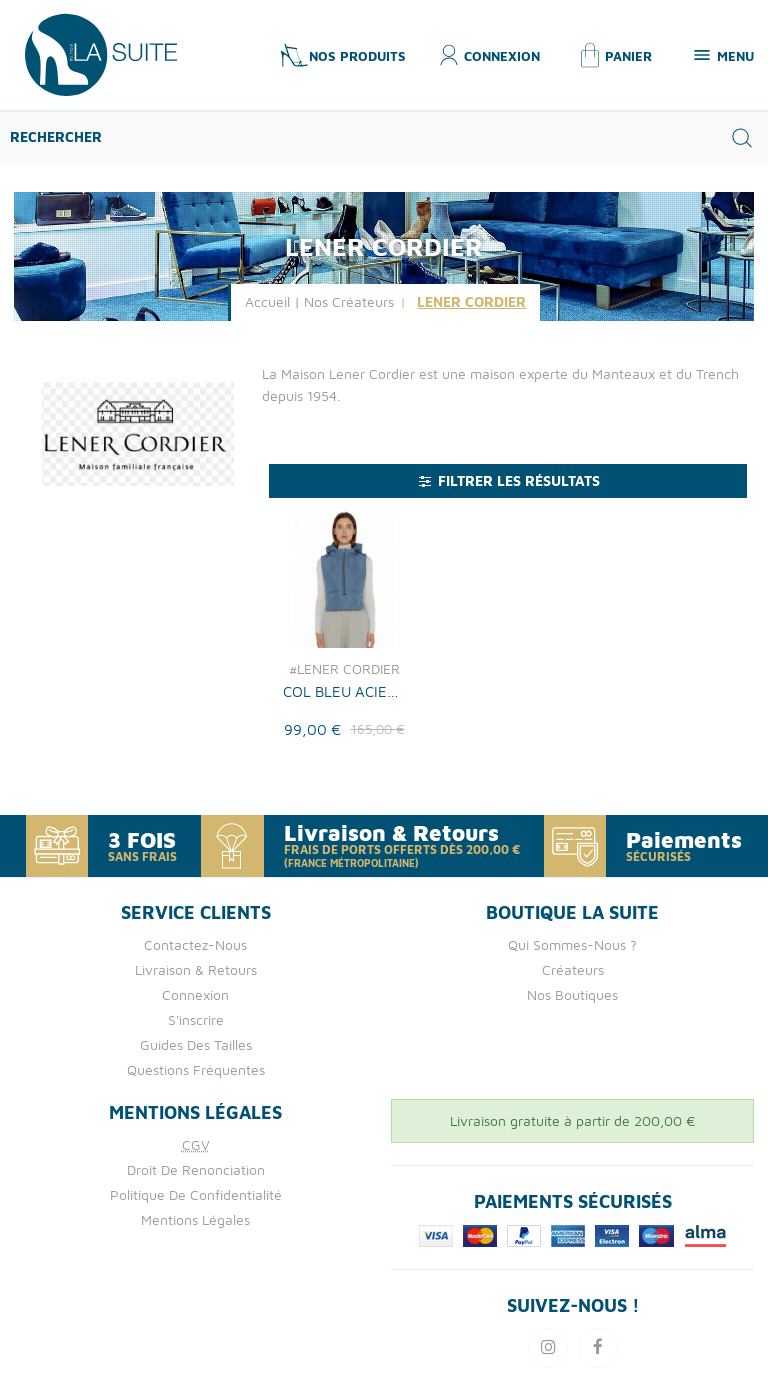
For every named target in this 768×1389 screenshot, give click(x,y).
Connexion (195, 994)
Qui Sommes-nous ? (572, 944)
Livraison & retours (196, 969)
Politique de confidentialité (196, 1194)
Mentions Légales (195, 1219)
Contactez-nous (195, 944)
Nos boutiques (572, 994)
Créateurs (573, 969)
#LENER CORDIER (344, 669)
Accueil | (272, 301)
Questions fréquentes (196, 1069)
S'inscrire (196, 1019)
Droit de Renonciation (196, 1169)
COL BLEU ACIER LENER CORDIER (343, 691)
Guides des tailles (196, 1044)
